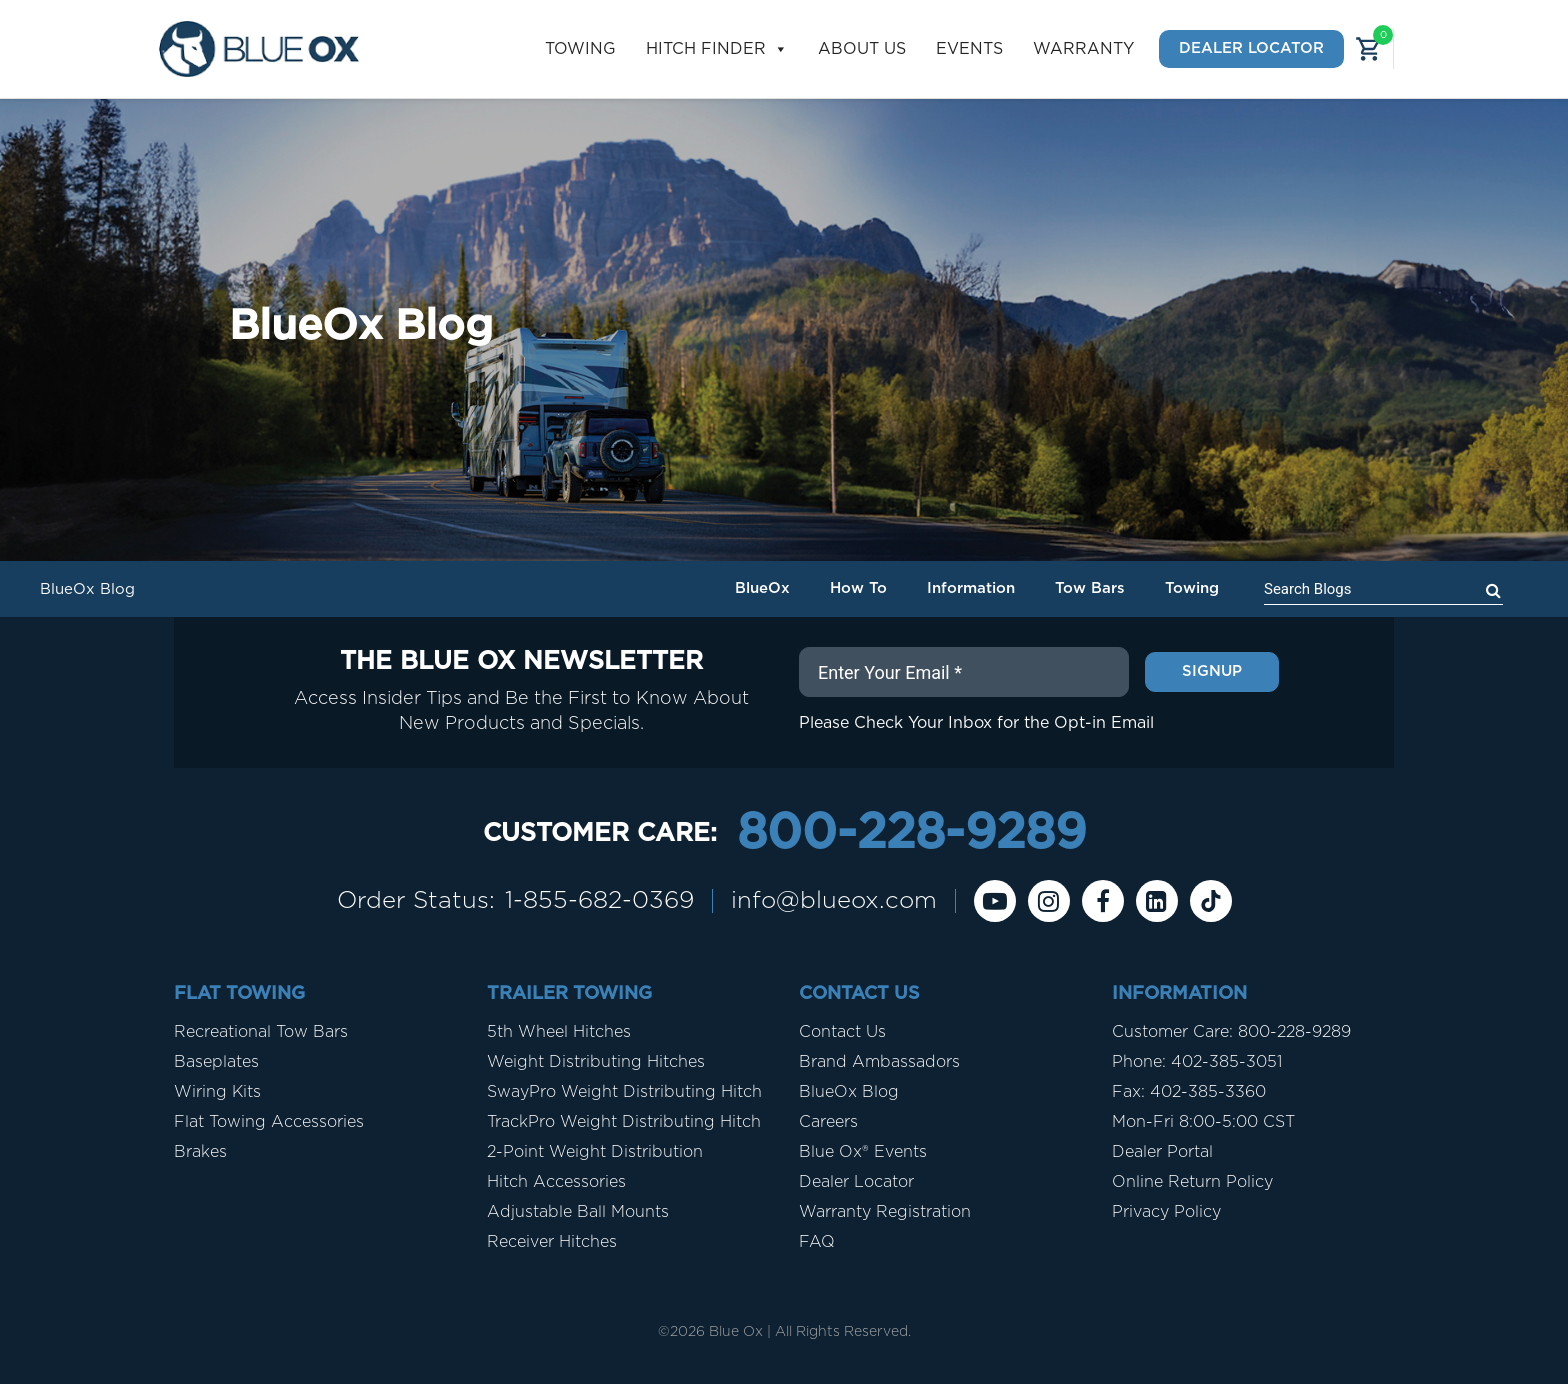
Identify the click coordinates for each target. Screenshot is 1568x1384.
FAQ (817, 1242)
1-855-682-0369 (599, 901)
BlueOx (762, 588)
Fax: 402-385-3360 (1189, 1092)
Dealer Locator (1251, 48)
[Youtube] (995, 901)
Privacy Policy (1166, 1212)
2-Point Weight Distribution (595, 1152)
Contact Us (842, 1032)
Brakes (200, 1152)
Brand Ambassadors (879, 1062)
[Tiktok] (1211, 901)
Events (969, 49)
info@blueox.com (834, 901)
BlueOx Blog (849, 1092)
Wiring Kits (217, 1092)
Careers (828, 1122)
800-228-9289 (911, 834)
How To (858, 588)
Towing (580, 49)
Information (971, 588)
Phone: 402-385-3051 (1197, 1062)
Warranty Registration (885, 1212)
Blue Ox (736, 1332)
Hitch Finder (717, 49)
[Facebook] (1103, 901)
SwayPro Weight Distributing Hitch (624, 1092)
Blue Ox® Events (863, 1152)
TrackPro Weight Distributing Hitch (624, 1122)
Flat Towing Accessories (269, 1122)
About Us (862, 49)
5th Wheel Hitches (559, 1032)
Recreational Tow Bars (261, 1032)
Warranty (1083, 49)
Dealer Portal (1162, 1152)
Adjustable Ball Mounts (578, 1212)
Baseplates (216, 1062)
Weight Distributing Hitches (596, 1062)
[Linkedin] (1157, 901)
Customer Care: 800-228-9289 (1231, 1032)
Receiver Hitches (552, 1242)
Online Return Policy (1192, 1182)
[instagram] (1049, 901)
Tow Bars (1090, 588)
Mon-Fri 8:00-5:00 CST (1203, 1122)
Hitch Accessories (556, 1182)
